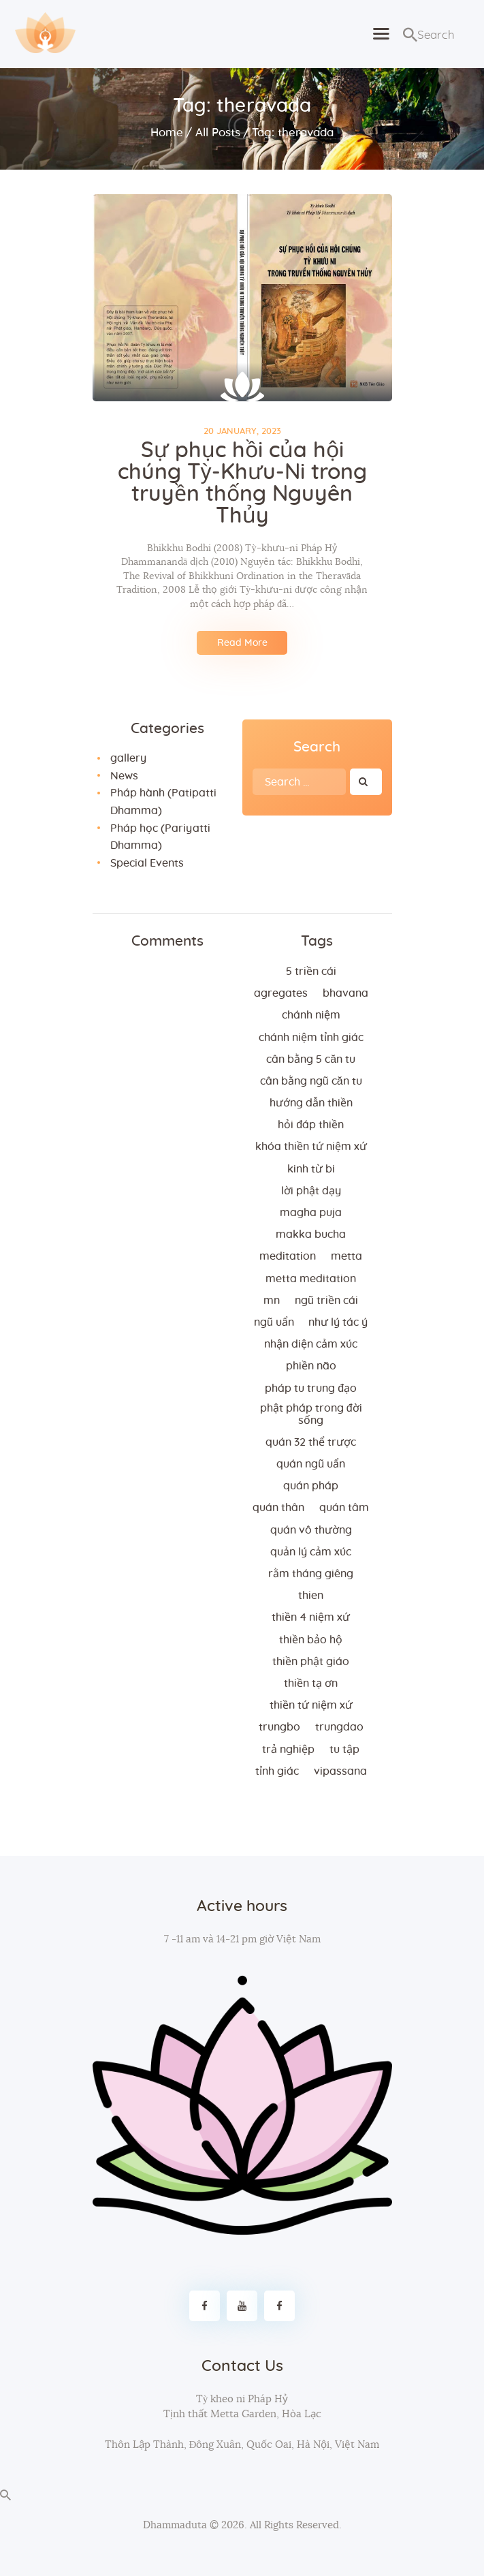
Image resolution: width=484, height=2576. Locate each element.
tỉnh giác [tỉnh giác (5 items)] (277, 1771)
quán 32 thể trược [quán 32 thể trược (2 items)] (310, 1442)
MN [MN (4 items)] (271, 1300)
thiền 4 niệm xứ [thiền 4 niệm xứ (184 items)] (311, 1617)
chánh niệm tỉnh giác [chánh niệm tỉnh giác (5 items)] (311, 1037)
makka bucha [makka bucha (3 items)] (311, 1234)
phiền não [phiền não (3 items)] (311, 1366)
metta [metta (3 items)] (346, 1256)
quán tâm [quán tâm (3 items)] (344, 1507)
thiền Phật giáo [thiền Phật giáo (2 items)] (310, 1661)
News (124, 776)
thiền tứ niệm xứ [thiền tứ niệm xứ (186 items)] (311, 1705)
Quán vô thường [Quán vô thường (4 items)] (311, 1530)
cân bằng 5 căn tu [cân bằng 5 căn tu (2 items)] (310, 1059)
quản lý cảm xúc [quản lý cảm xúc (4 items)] (310, 1552)
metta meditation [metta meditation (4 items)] (310, 1278)
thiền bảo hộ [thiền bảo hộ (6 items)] (310, 1639)
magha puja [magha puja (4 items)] (311, 1212)
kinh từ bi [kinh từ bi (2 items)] (311, 1169)
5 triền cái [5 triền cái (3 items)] (311, 971)
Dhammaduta (175, 2525)
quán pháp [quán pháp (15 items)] (310, 1485)
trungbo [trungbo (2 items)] (279, 1727)
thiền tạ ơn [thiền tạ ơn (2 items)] (311, 1683)
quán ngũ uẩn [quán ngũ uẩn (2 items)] (310, 1464)
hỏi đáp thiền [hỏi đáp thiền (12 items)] (311, 1124)
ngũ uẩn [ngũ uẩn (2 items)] (274, 1322)
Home (166, 132)
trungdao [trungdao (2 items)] (339, 1727)
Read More (242, 643)
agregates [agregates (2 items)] (281, 993)
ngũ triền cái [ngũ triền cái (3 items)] (326, 1300)
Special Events (147, 863)
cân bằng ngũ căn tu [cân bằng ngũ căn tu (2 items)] (311, 1081)
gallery (128, 758)
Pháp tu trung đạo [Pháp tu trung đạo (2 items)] (311, 1388)
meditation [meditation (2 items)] (287, 1256)
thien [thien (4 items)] (310, 1595)
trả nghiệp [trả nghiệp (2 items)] (288, 1749)
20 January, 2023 (242, 431)
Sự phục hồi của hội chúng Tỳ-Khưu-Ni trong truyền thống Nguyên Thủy (242, 483)
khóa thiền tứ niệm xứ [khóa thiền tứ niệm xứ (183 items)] (311, 1146)
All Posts (217, 132)
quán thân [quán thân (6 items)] (278, 1507)
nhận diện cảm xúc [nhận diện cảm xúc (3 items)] (310, 1344)
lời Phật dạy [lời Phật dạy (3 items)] (311, 1190)
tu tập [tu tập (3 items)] (344, 1749)
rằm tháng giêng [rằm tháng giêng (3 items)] (310, 1573)
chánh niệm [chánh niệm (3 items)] (311, 1015)
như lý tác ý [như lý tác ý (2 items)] (338, 1322)
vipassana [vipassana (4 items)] (340, 1771)
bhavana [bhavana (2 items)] (345, 993)
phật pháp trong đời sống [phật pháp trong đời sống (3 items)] (311, 1414)
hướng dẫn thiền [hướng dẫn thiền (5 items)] (311, 1103)
